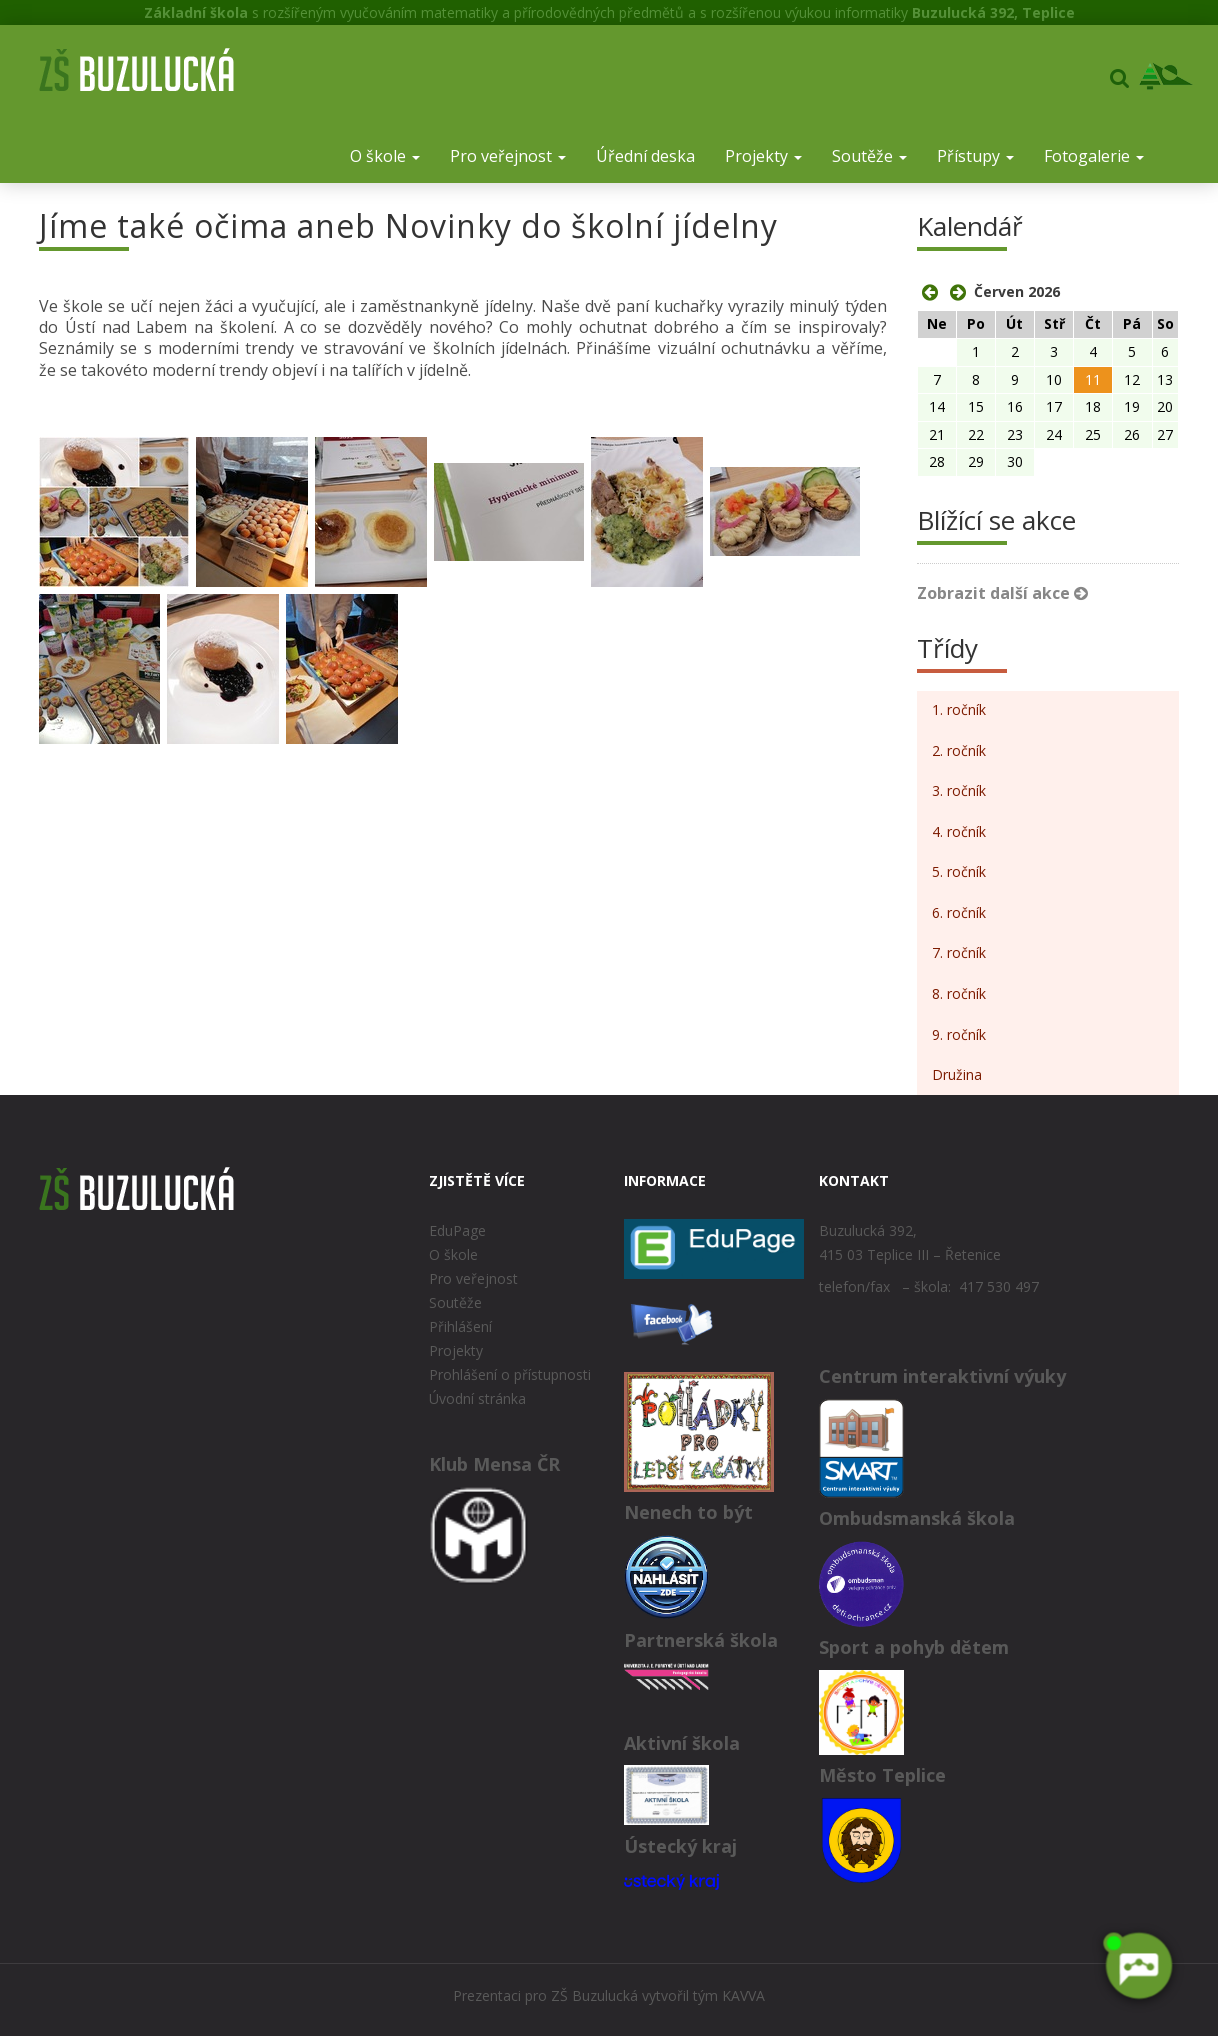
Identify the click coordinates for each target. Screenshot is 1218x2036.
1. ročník (959, 709)
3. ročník (959, 790)
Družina (957, 1074)
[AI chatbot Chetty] (1138, 1966)
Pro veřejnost (508, 156)
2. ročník (959, 750)
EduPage (457, 1230)
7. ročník (959, 952)
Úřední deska (645, 156)
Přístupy (975, 156)
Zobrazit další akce (1002, 593)
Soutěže (869, 156)
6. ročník (959, 912)
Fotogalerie (1094, 156)
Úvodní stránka (477, 1398)
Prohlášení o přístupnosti (510, 1374)
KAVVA (743, 1995)
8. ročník (959, 993)
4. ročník (959, 831)
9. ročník (959, 1034)
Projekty (763, 156)
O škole (385, 156)
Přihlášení (460, 1326)
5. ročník (959, 871)
